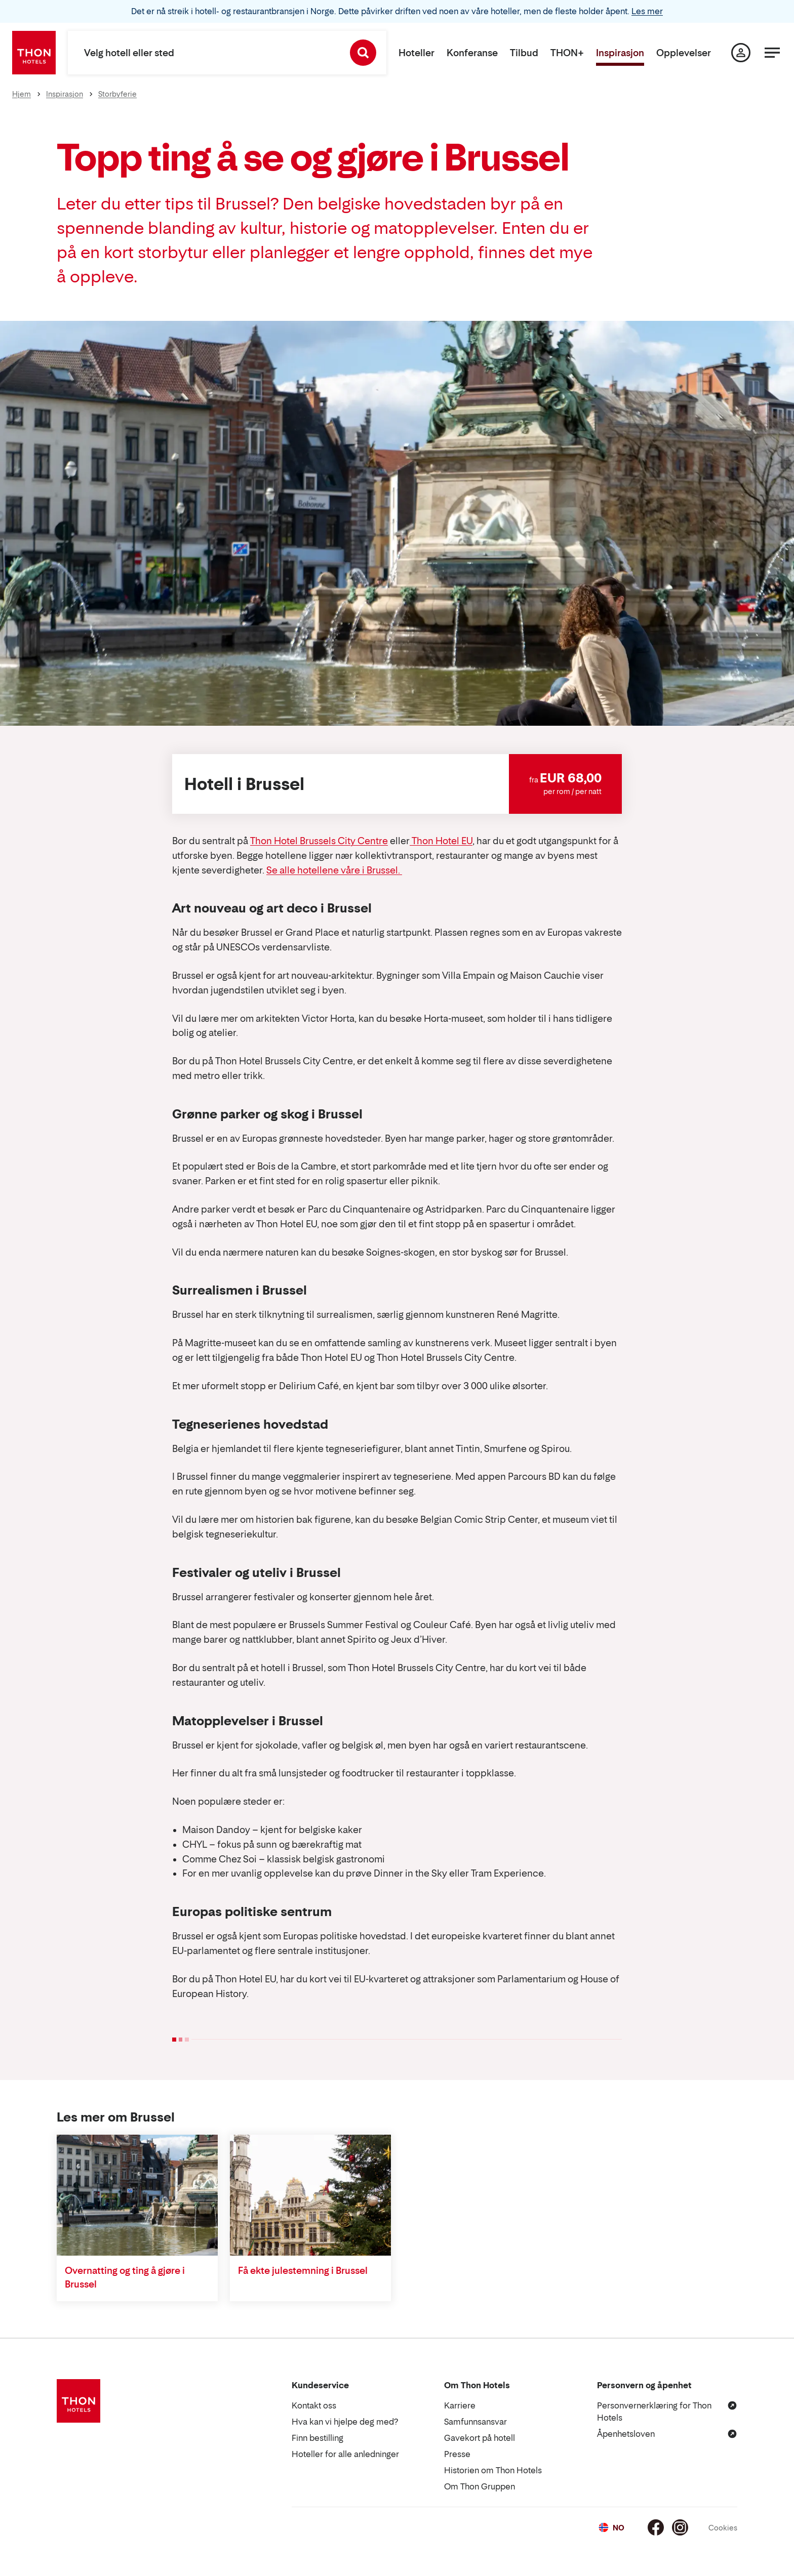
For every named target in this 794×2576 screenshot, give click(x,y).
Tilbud (524, 53)
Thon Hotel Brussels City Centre (319, 841)
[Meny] (772, 52)
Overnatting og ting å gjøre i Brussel (125, 2277)
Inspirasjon (620, 53)
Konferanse (472, 53)
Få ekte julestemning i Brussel (303, 2270)
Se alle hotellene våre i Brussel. (334, 870)
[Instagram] (680, 2527)
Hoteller (416, 53)
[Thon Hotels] (34, 52)
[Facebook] (656, 2527)
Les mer (647, 11)
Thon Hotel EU (441, 841)
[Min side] (740, 52)
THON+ (567, 53)
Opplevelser (683, 53)
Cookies (722, 2527)
